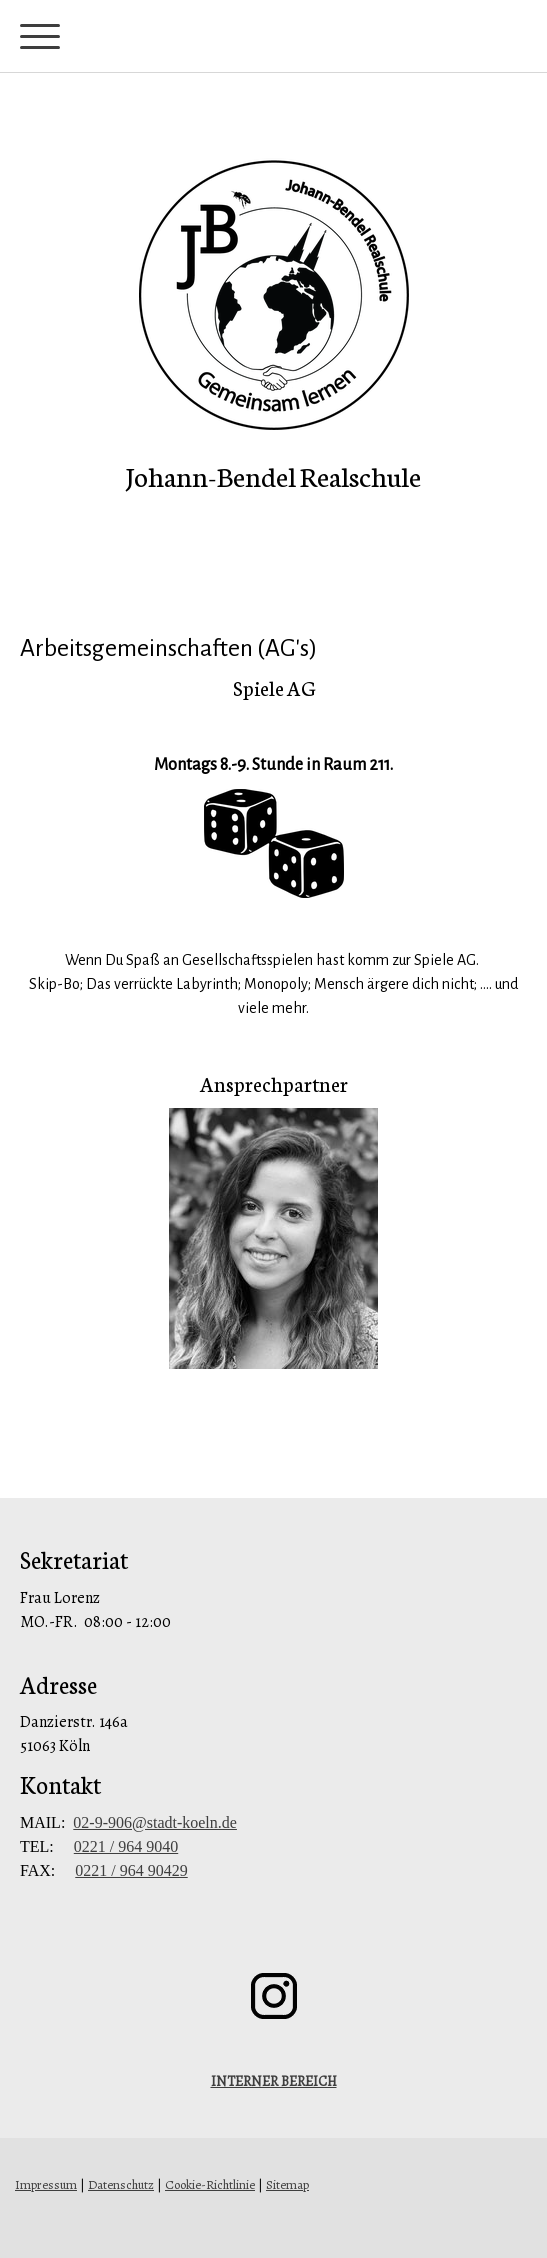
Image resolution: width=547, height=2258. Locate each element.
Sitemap (287, 2184)
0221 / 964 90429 (131, 1870)
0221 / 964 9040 (126, 1846)
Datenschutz (121, 2184)
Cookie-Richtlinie (210, 2184)
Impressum (46, 2184)
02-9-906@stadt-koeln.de (155, 1822)
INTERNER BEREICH (274, 2081)
